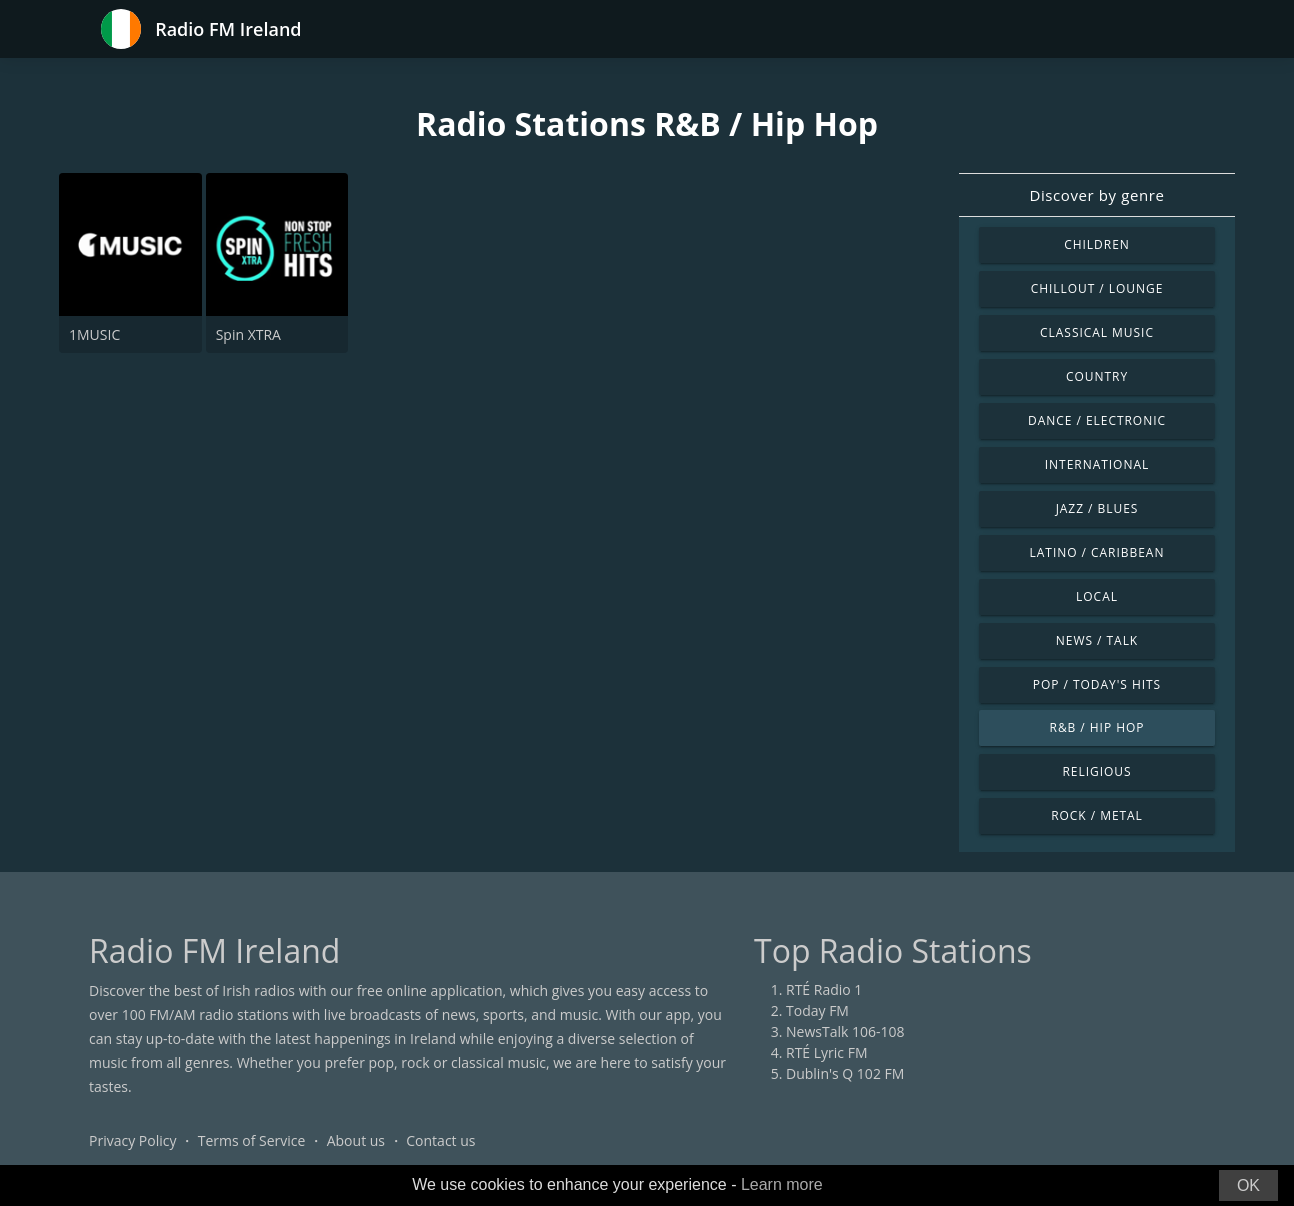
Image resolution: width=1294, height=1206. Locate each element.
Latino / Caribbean (1097, 552)
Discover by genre (1096, 195)
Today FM (817, 1010)
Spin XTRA (248, 334)
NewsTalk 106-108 (845, 1031)
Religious (1096, 771)
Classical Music (1097, 332)
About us (356, 1140)
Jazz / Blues (1097, 508)
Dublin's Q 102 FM (845, 1073)
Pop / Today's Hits (1097, 684)
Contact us (440, 1140)
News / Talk (1097, 640)
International (1097, 464)
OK (1248, 1185)
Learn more (782, 1184)
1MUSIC (94, 334)
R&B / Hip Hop (1097, 727)
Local (1097, 596)
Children (1097, 244)
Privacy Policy (132, 1140)
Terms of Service (252, 1140)
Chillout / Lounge (1097, 288)
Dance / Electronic (1097, 420)
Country (1097, 376)
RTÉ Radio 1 (824, 989)
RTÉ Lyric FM (827, 1052)
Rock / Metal (1097, 815)
